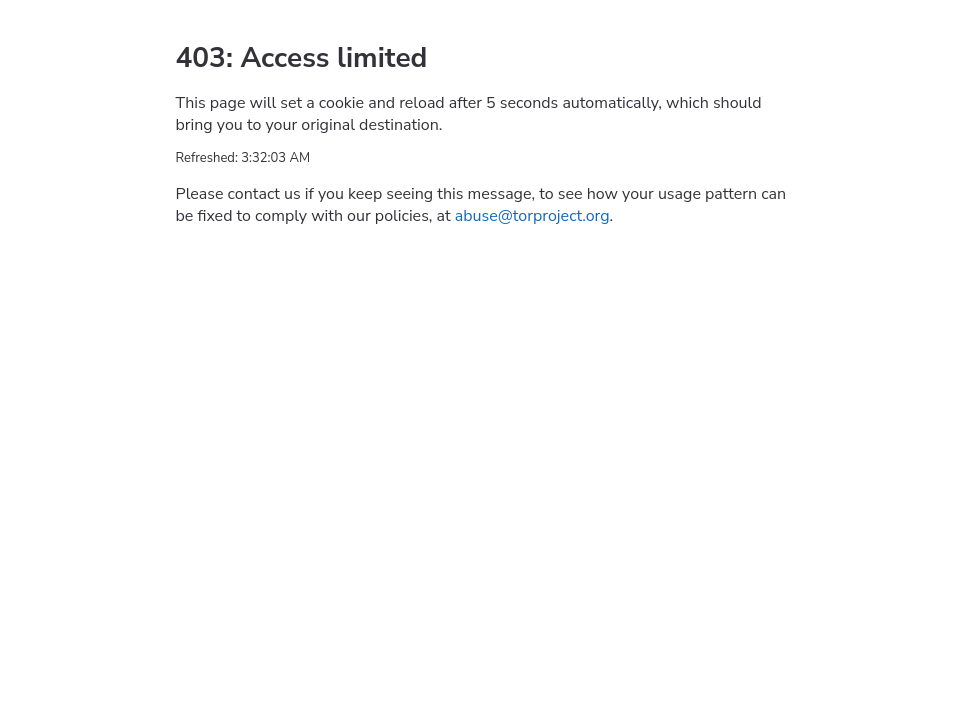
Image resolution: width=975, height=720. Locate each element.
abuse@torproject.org (532, 216)
